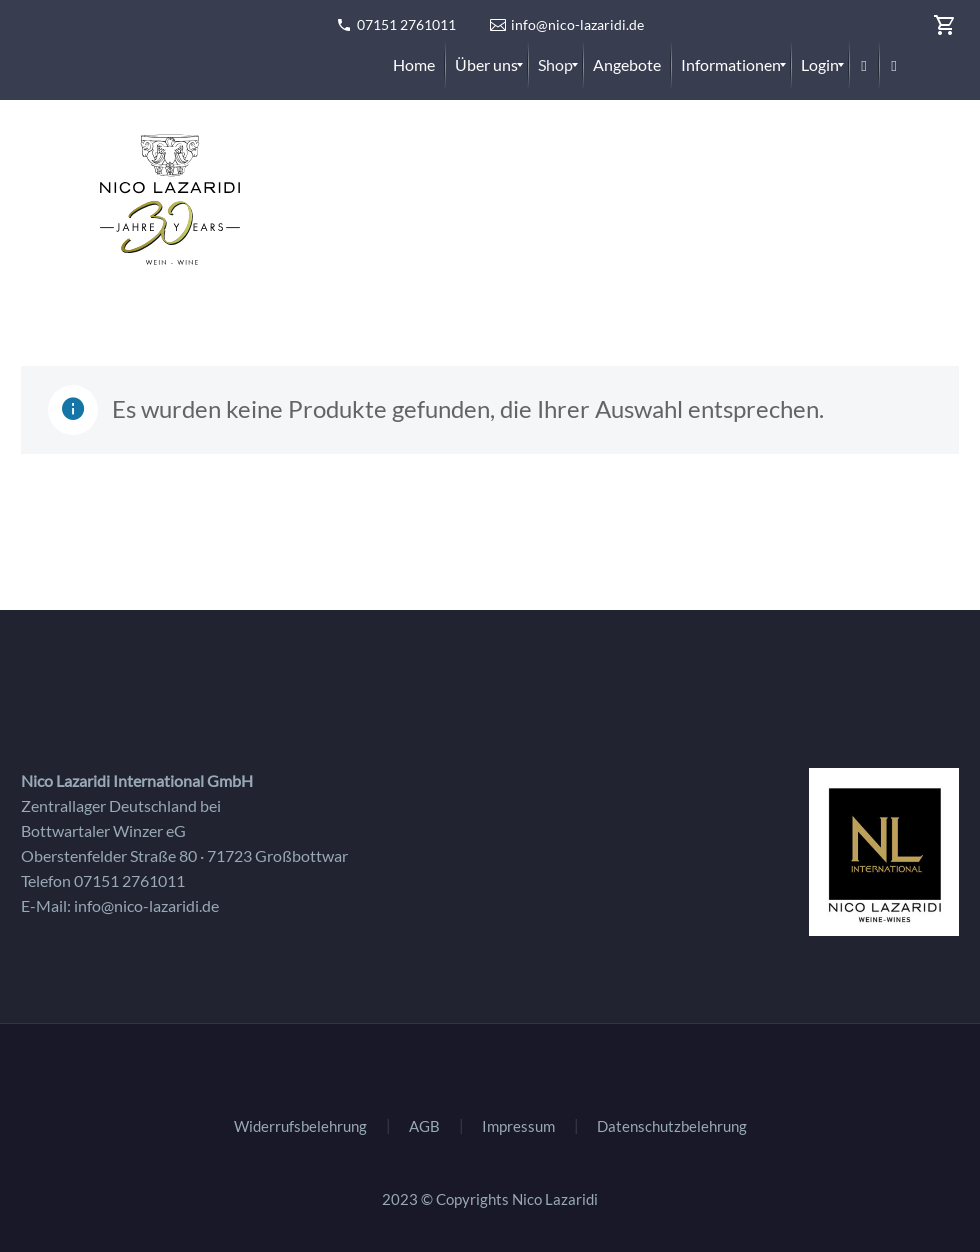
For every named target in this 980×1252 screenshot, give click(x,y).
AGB (424, 1126)
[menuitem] (414, 65)
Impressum (518, 1126)
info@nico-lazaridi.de (577, 24)
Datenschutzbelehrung (672, 1126)
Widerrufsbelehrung (300, 1126)
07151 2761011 (406, 24)
